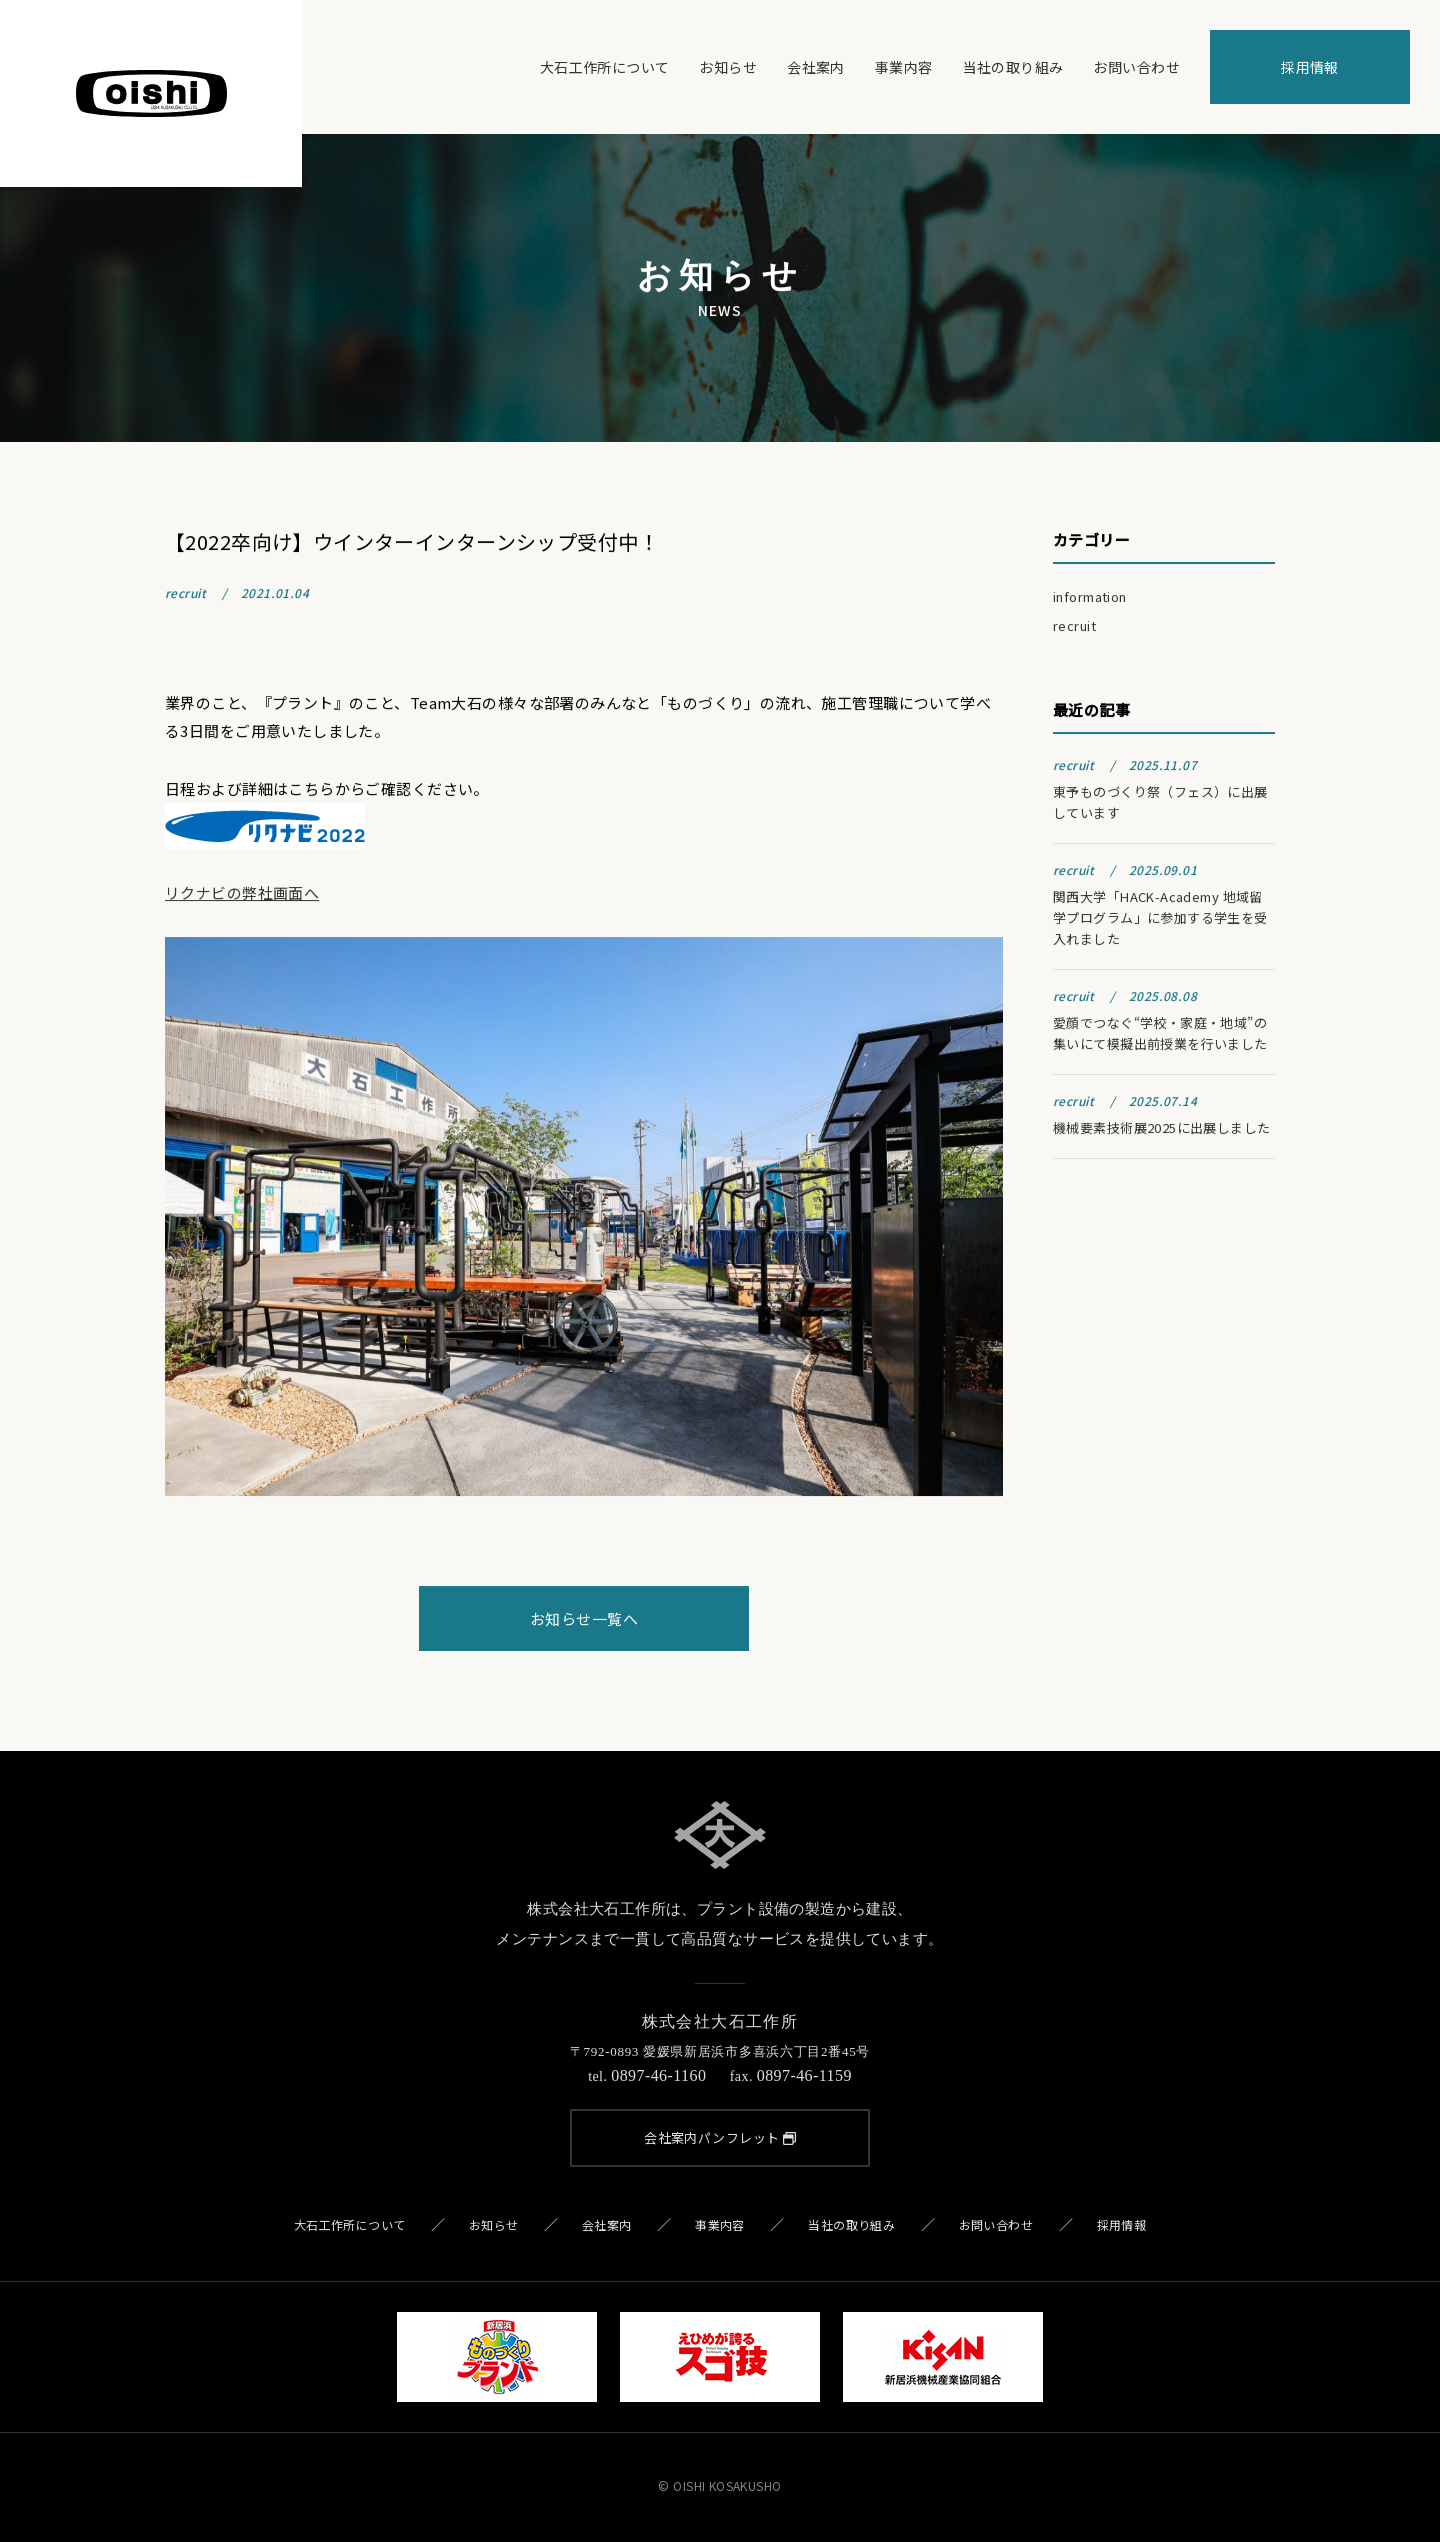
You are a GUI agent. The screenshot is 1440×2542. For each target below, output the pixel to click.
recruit (1074, 628)
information (1090, 599)
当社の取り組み (1013, 67)
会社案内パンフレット (720, 2137)
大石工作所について (605, 67)
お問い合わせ (1136, 67)
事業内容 (904, 67)
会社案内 (816, 67)
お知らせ (728, 67)
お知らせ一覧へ (584, 1620)
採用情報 (1310, 67)
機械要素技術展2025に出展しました (1162, 1130)
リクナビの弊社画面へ (242, 895)
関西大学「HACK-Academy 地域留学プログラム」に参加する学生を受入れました (1160, 920)
